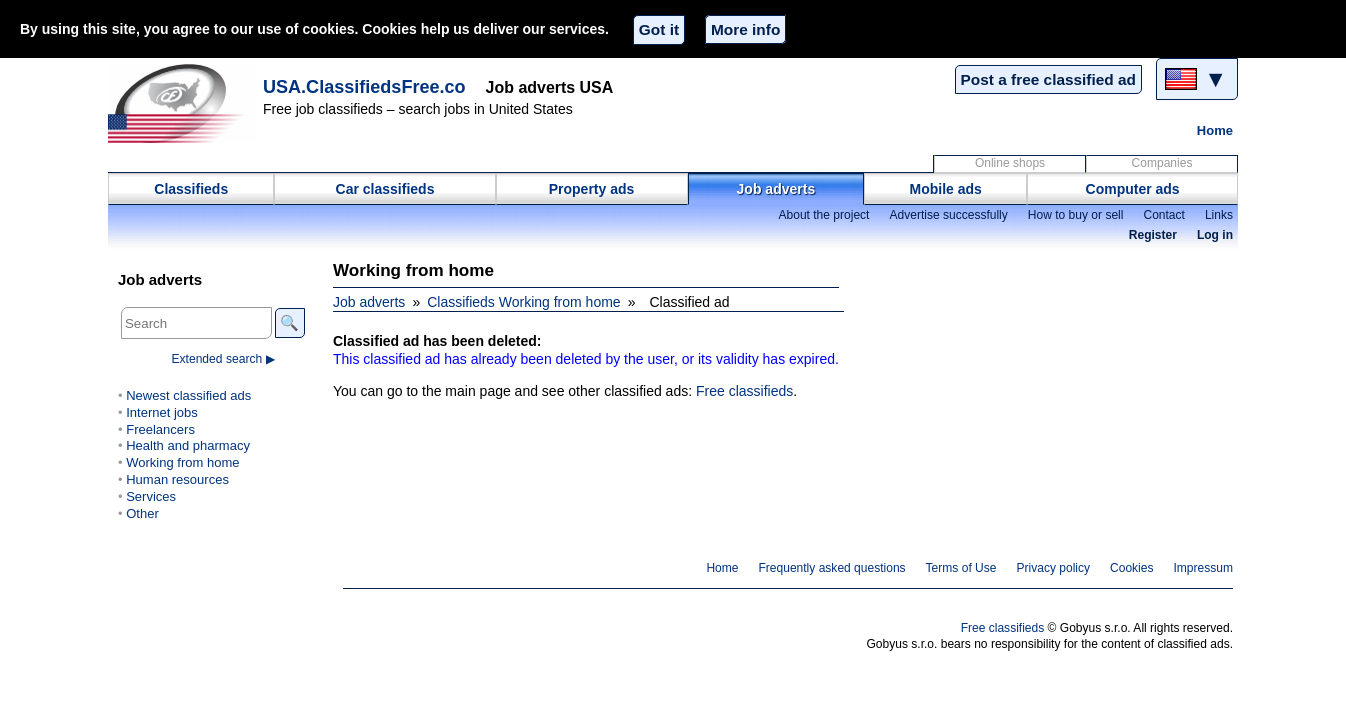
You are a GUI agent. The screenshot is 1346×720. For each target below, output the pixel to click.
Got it (659, 29)
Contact (1163, 215)
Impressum (1204, 568)
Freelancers (160, 429)
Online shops (1010, 163)
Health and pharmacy (188, 445)
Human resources (177, 479)
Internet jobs (162, 412)
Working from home (182, 462)
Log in (1215, 235)
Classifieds (191, 189)
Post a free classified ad (1048, 79)
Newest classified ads (188, 395)
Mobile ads (946, 189)
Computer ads (1133, 189)
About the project (823, 215)
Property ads (592, 189)
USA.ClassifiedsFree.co (364, 87)
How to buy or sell (1076, 215)
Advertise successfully (948, 215)
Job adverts (776, 189)
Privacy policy (1053, 568)
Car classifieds (385, 189)
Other (142, 513)
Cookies (1131, 568)
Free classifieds (744, 391)
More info (745, 29)
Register (1153, 235)
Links (1219, 215)
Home (1215, 130)
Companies (1162, 163)
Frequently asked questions (831, 568)
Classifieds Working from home (523, 302)
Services (151, 496)
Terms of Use (961, 568)
